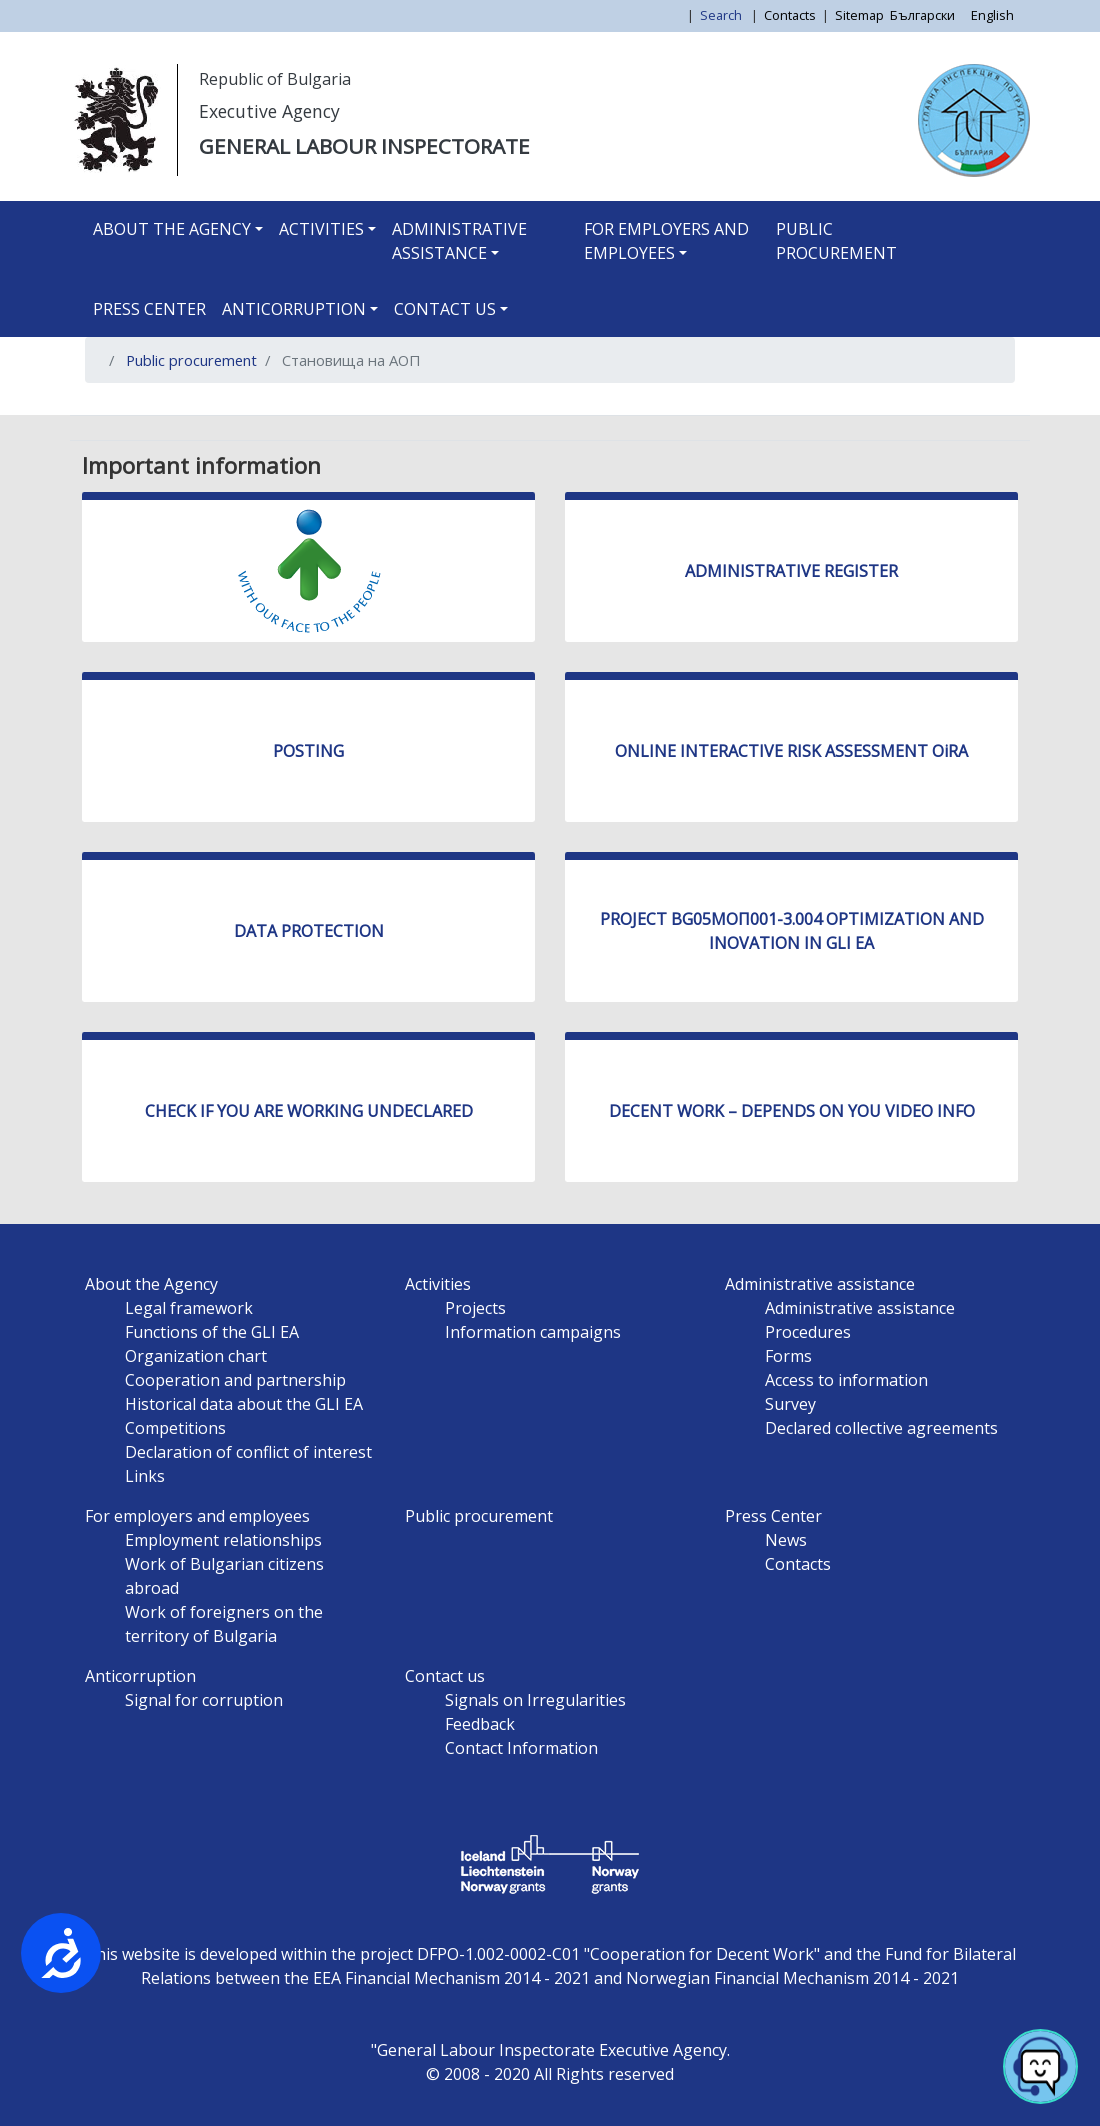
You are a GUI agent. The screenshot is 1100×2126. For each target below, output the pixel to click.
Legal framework (189, 1308)
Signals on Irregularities (535, 1700)
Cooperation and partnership (235, 1380)
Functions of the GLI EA (212, 1332)
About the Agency (172, 229)
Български (922, 15)
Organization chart (196, 1356)
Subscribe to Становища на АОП (108, 407)
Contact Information (521, 1748)
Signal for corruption (204, 1700)
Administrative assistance (459, 241)
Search (722, 15)
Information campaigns (533, 1332)
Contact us (445, 309)
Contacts (790, 15)
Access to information (846, 1380)
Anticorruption (294, 309)
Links (145, 1476)
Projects (475, 1308)
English (992, 15)
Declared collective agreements (881, 1428)
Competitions (175, 1428)
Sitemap (859, 15)
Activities (321, 229)
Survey (790, 1404)
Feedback (480, 1724)
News (786, 1540)
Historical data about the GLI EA (244, 1404)
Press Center (149, 309)
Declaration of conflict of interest (248, 1452)
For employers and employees (666, 241)
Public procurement (836, 241)
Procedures (808, 1332)
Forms (788, 1356)
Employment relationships (223, 1540)
